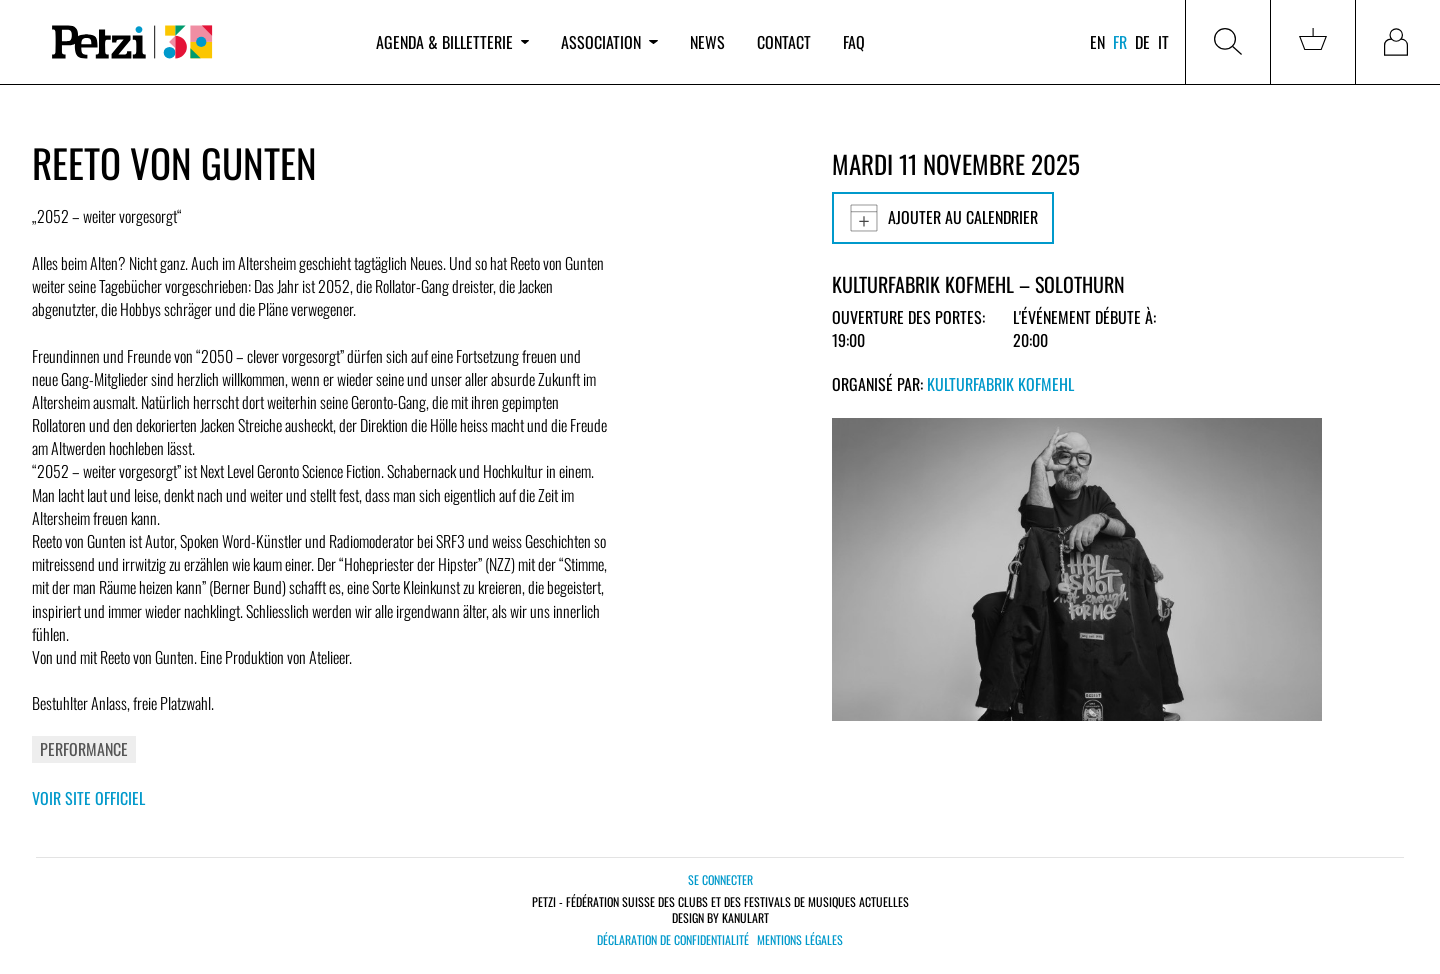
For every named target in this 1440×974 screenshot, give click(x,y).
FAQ (854, 42)
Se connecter (720, 879)
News (707, 42)
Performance (84, 749)
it (1163, 42)
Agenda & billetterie (452, 42)
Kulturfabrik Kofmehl (1000, 384)
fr (1120, 42)
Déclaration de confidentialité (673, 940)
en (1097, 42)
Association (609, 42)
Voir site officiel (88, 798)
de (1142, 42)
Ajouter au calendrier (943, 218)
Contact (784, 42)
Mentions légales (800, 940)
